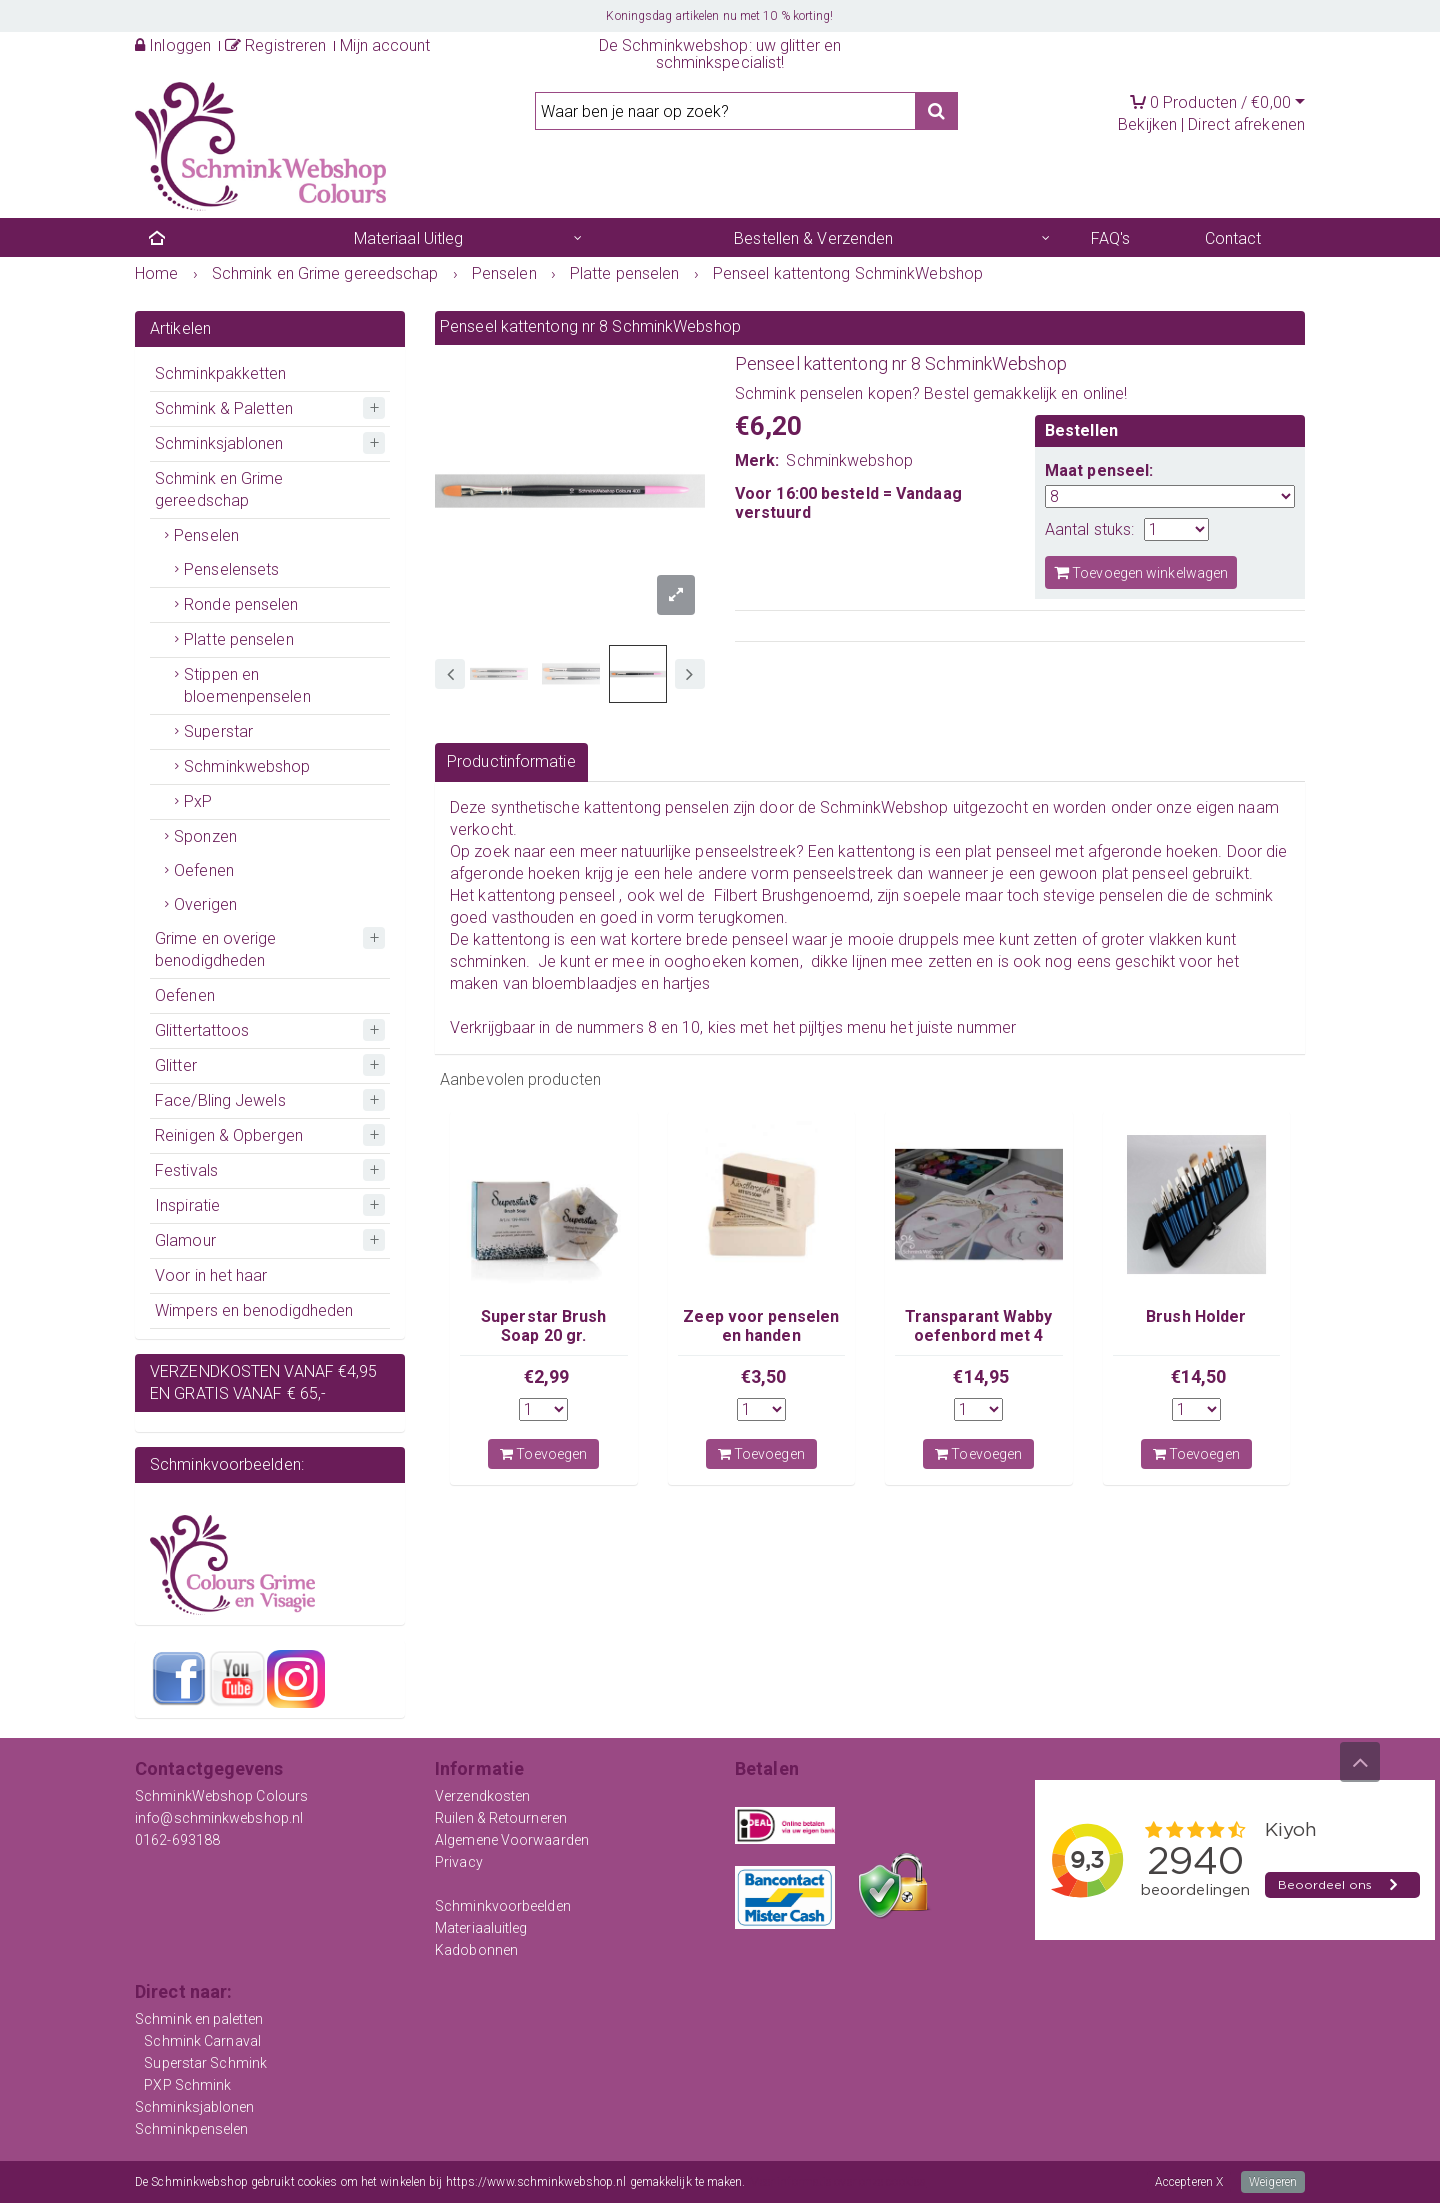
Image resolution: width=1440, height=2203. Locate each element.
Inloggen (173, 45)
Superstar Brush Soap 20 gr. (544, 1325)
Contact (1233, 238)
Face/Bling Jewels (220, 1100)
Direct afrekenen (1246, 124)
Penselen (206, 535)
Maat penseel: (1099, 470)
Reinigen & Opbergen (229, 1135)
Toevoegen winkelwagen (1141, 572)
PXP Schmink (187, 2085)
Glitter (176, 1065)
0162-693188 (177, 1840)
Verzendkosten (482, 1796)
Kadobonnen (476, 1950)
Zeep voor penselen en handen (761, 1325)
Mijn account (385, 45)
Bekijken (1147, 124)
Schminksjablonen (219, 443)
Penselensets (231, 569)
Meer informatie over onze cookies (837, 2182)
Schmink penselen (799, 393)
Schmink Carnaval (202, 2041)
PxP (198, 801)
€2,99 (547, 1376)
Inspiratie (187, 1205)
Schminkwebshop (247, 766)
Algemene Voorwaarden (512, 1840)
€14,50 (1199, 1376)
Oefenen (204, 870)
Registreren (275, 45)
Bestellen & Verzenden (813, 238)
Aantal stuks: (1089, 529)
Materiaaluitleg (481, 1928)
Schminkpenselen (192, 2129)
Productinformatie (511, 761)
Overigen (205, 904)
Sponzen (205, 836)
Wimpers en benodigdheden (254, 1310)
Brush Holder (1196, 1316)
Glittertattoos (202, 1030)
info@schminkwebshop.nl (219, 1818)
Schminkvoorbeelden (503, 1906)
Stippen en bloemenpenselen (247, 685)
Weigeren (1273, 2182)
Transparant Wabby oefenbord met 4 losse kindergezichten (979, 1344)
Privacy (459, 1862)
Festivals (186, 1170)
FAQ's (1111, 238)
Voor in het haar (211, 1275)
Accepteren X (1189, 2182)
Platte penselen (239, 639)
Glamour (185, 1240)
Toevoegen (543, 1454)
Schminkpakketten (221, 373)
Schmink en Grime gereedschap (219, 489)
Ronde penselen (241, 604)
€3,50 (764, 1376)
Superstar (218, 731)
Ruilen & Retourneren (501, 1818)
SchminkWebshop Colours (221, 1796)
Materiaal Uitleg (409, 238)
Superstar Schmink (205, 2063)
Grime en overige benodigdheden (216, 949)
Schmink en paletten (199, 2019)
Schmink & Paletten (224, 408)
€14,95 (981, 1376)
